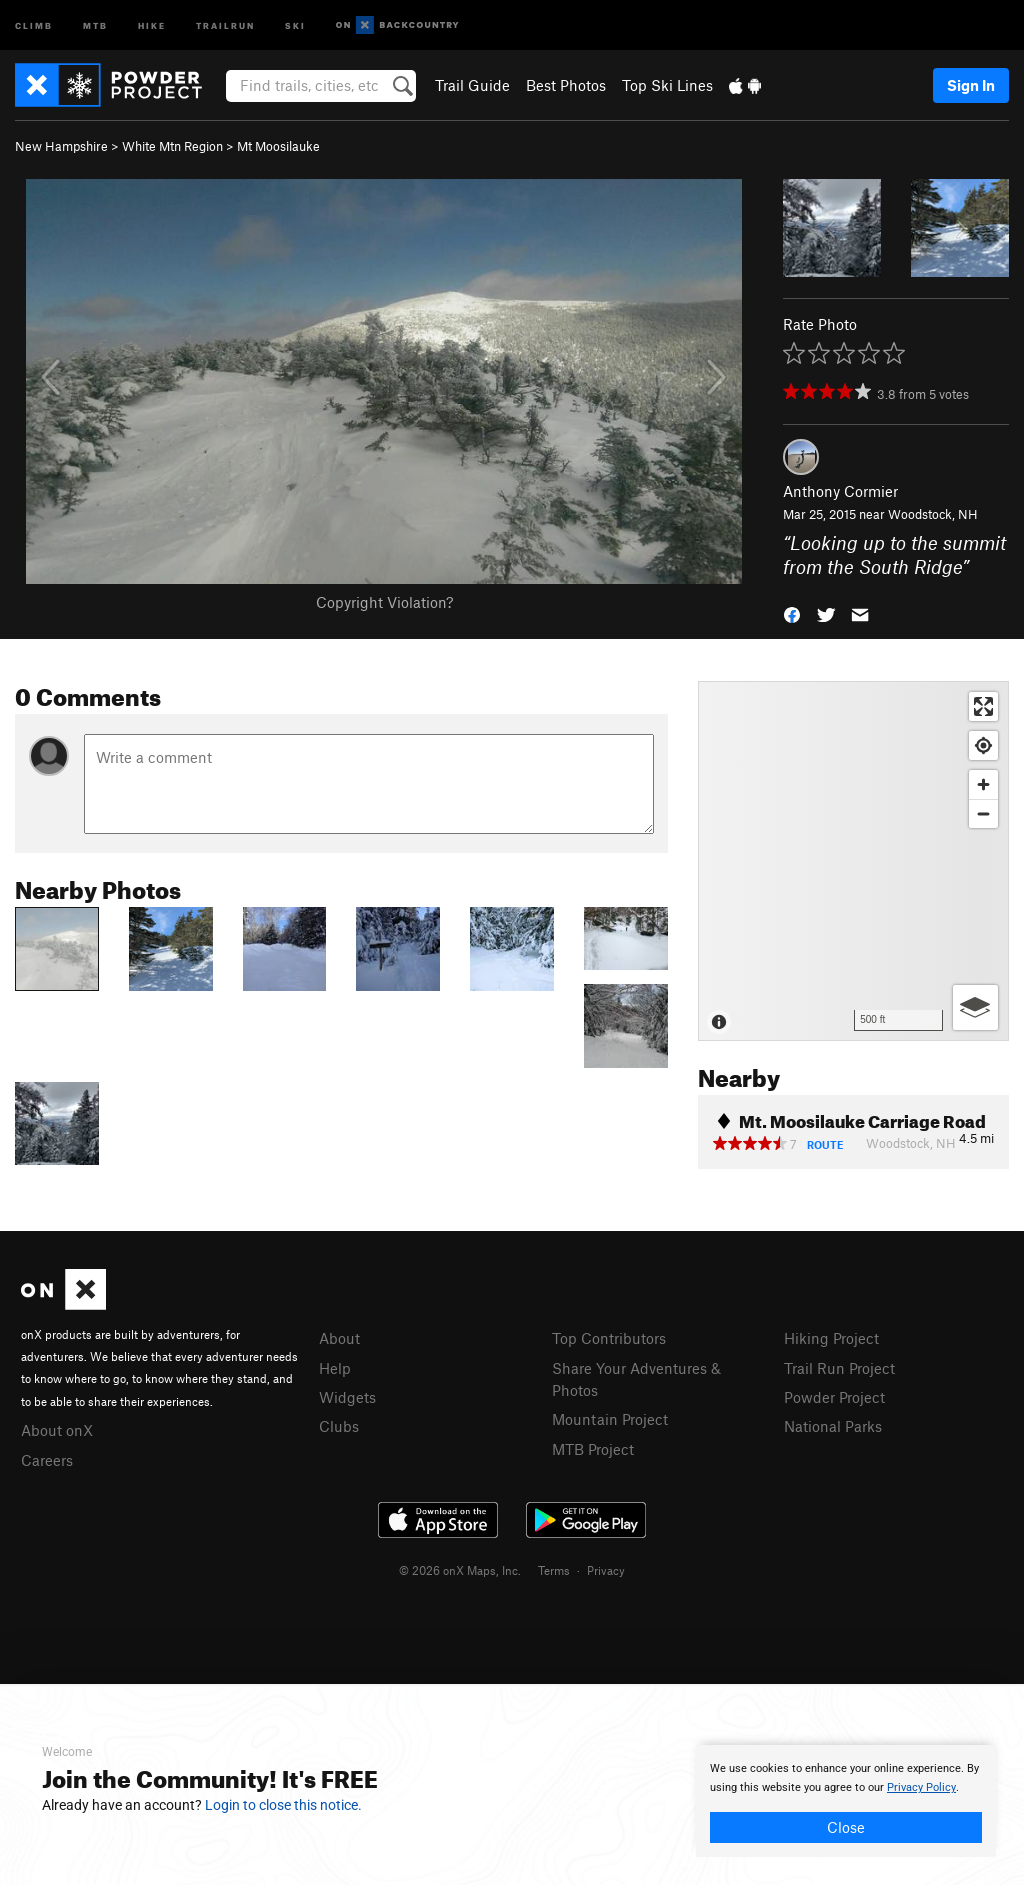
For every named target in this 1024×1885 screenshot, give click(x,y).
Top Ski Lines (667, 85)
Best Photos (566, 85)
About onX (57, 1430)
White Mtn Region (172, 146)
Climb (34, 24)
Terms (554, 1570)
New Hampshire (61, 146)
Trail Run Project (839, 1368)
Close (846, 1827)
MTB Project (593, 1449)
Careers (47, 1460)
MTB (95, 24)
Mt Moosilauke (278, 146)
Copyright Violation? (384, 602)
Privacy (606, 1570)
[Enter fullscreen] (983, 706)
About (339, 1338)
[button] (792, 613)
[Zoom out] (983, 813)
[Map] (853, 861)
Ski (295, 24)
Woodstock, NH (933, 514)
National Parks (833, 1426)
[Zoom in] (983, 784)
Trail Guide (472, 85)
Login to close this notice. (283, 1805)
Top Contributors (609, 1338)
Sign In (971, 85)
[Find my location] (983, 745)
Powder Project (834, 1397)
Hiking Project (831, 1338)
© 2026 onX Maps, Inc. (460, 1570)
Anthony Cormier (840, 491)
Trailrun (225, 24)
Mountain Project (610, 1419)
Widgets (347, 1397)
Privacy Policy (921, 1787)
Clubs (339, 1426)
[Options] (975, 1007)
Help (335, 1368)
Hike (152, 24)
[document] (846, 1801)
